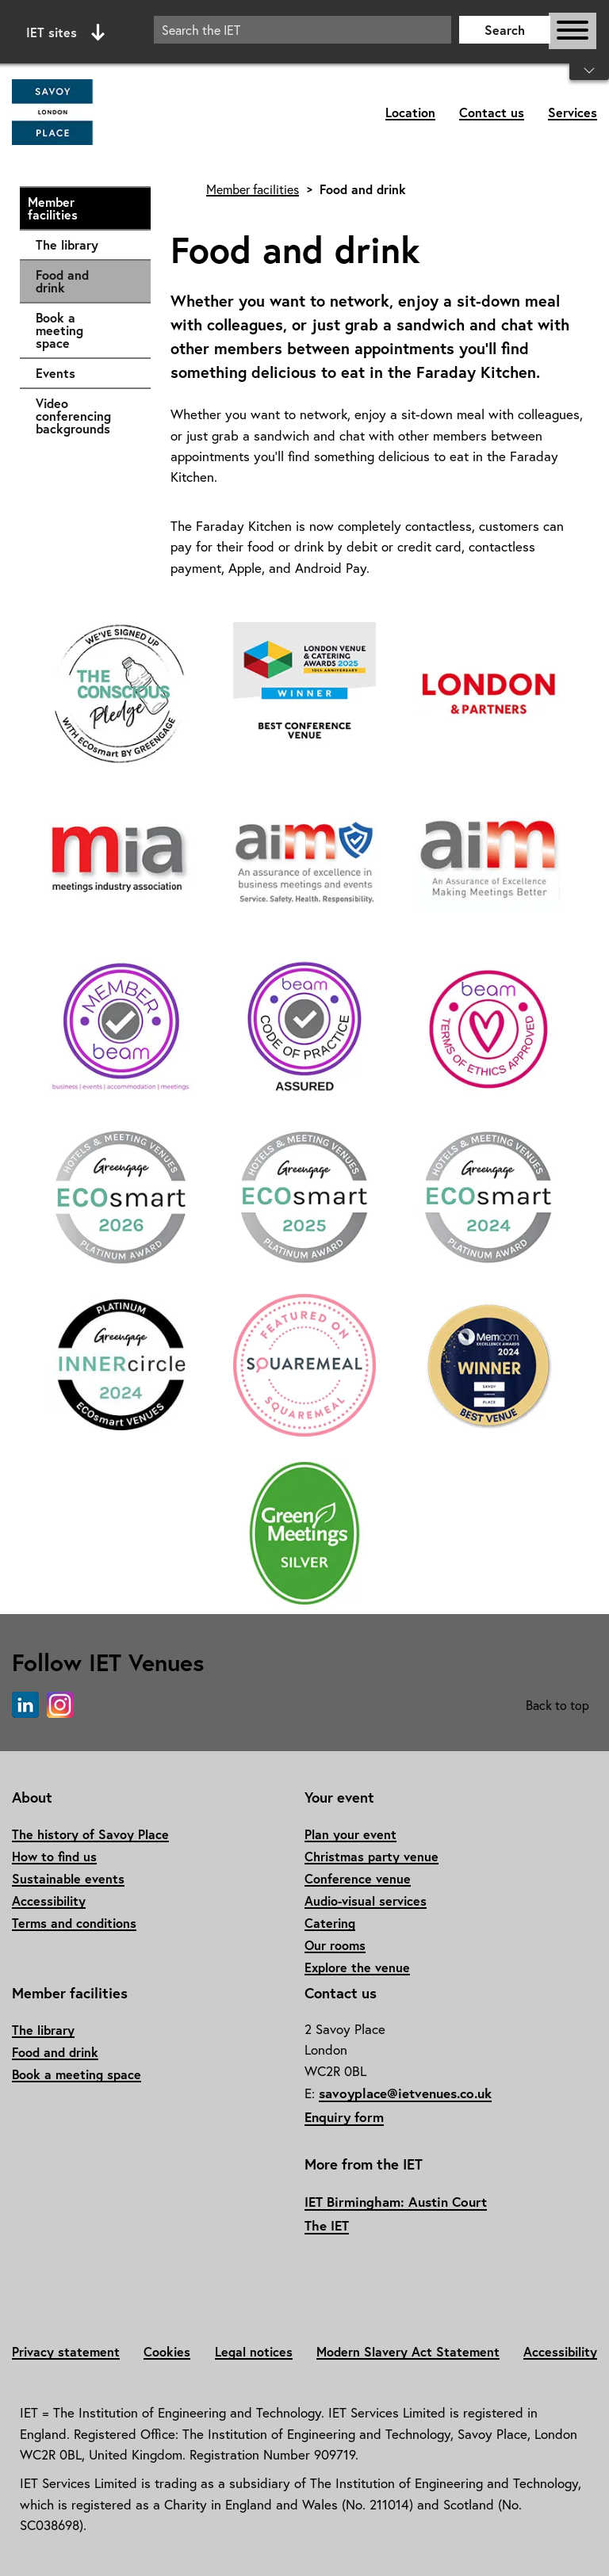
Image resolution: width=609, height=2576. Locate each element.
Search (505, 29)
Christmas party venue (371, 1856)
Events (85, 373)
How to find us (54, 1856)
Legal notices (254, 2351)
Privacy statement (66, 2351)
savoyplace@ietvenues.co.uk (405, 2093)
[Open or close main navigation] (572, 31)
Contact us (491, 112)
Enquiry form (344, 2117)
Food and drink (62, 281)
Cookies (167, 2351)
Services (572, 112)
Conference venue (357, 1878)
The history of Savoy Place (90, 1834)
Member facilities (81, 208)
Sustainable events (68, 1878)
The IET (326, 2225)
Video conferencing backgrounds (85, 416)
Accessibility (49, 1900)
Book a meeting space (85, 330)
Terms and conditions (74, 1922)
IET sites (65, 32)
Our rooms (335, 1945)
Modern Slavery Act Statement (408, 2351)
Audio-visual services (365, 1900)
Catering (329, 1922)
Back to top (557, 1704)
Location (410, 112)
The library (85, 244)
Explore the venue (357, 1967)
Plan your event (350, 1834)
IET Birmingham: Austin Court (395, 2201)
